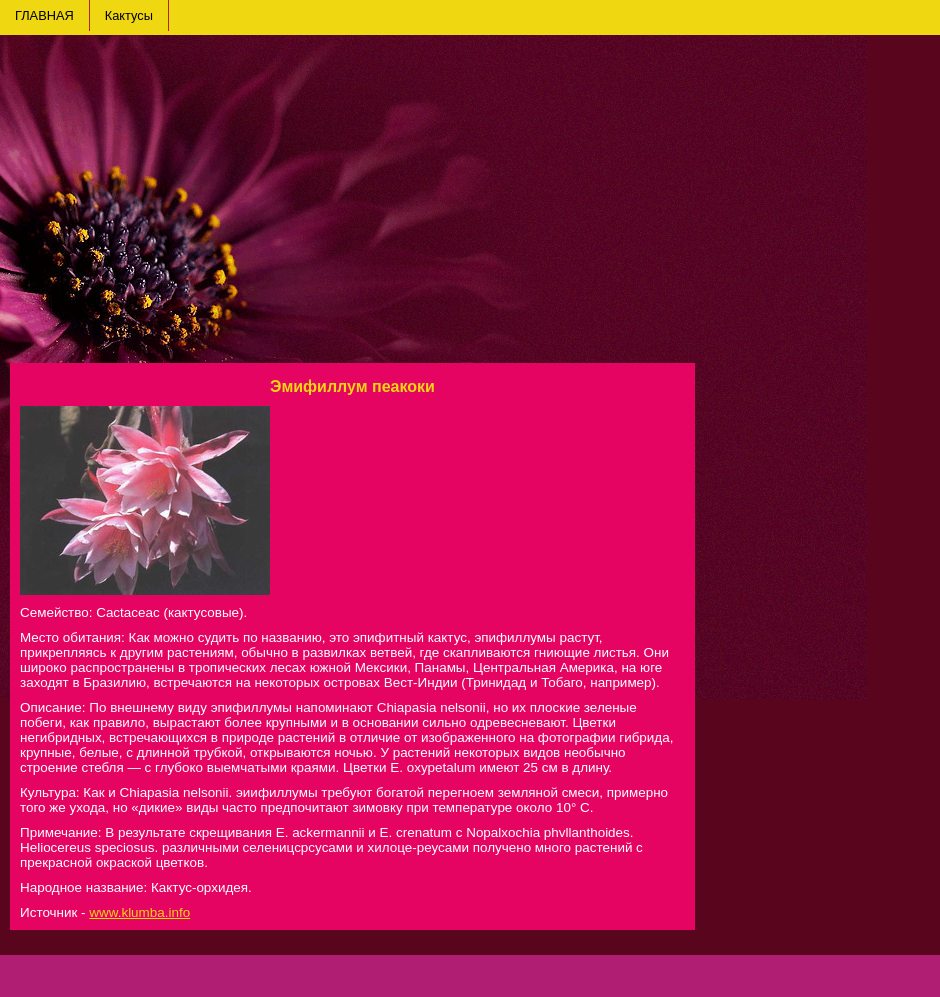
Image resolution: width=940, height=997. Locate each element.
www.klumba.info (139, 912)
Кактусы (129, 15)
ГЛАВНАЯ (44, 15)
